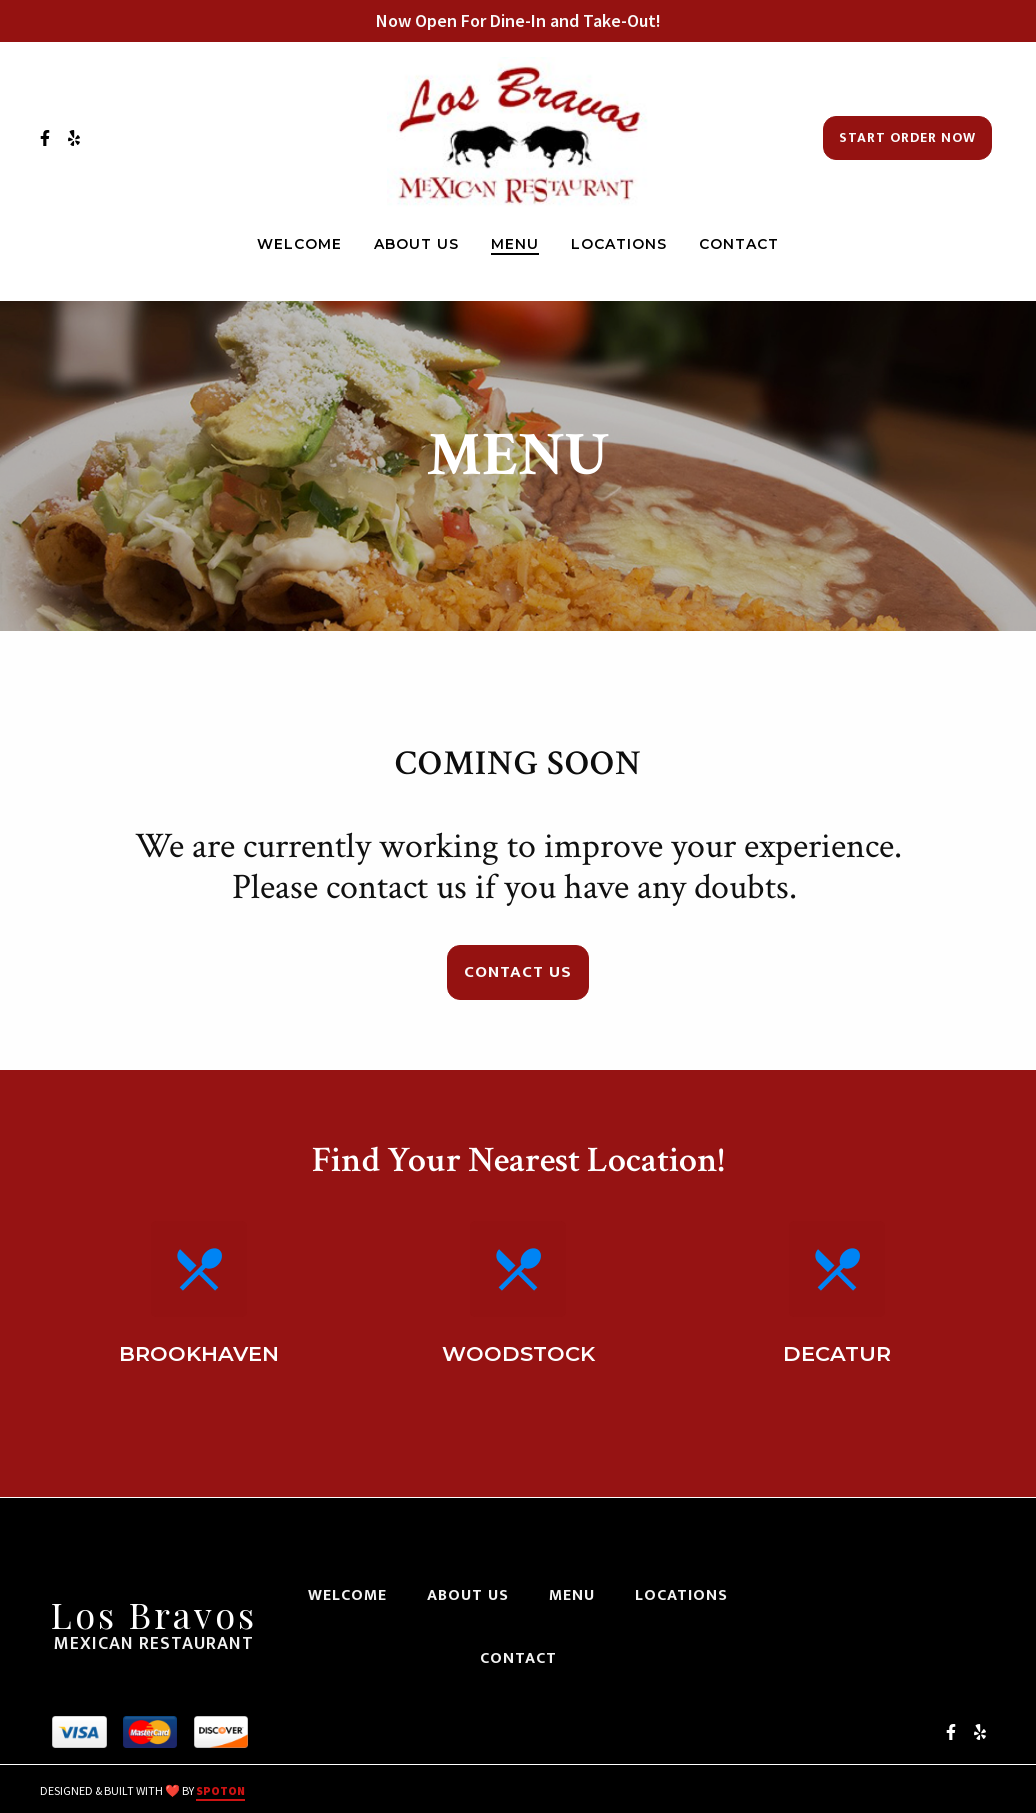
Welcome (353, 1595)
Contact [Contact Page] (739, 244)
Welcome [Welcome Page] (299, 244)
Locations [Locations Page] (619, 244)
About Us (474, 1595)
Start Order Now (907, 137)
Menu (578, 1595)
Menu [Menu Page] (515, 244)
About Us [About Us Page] (416, 244)
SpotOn (220, 1790)
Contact (524, 1658)
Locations (687, 1595)
